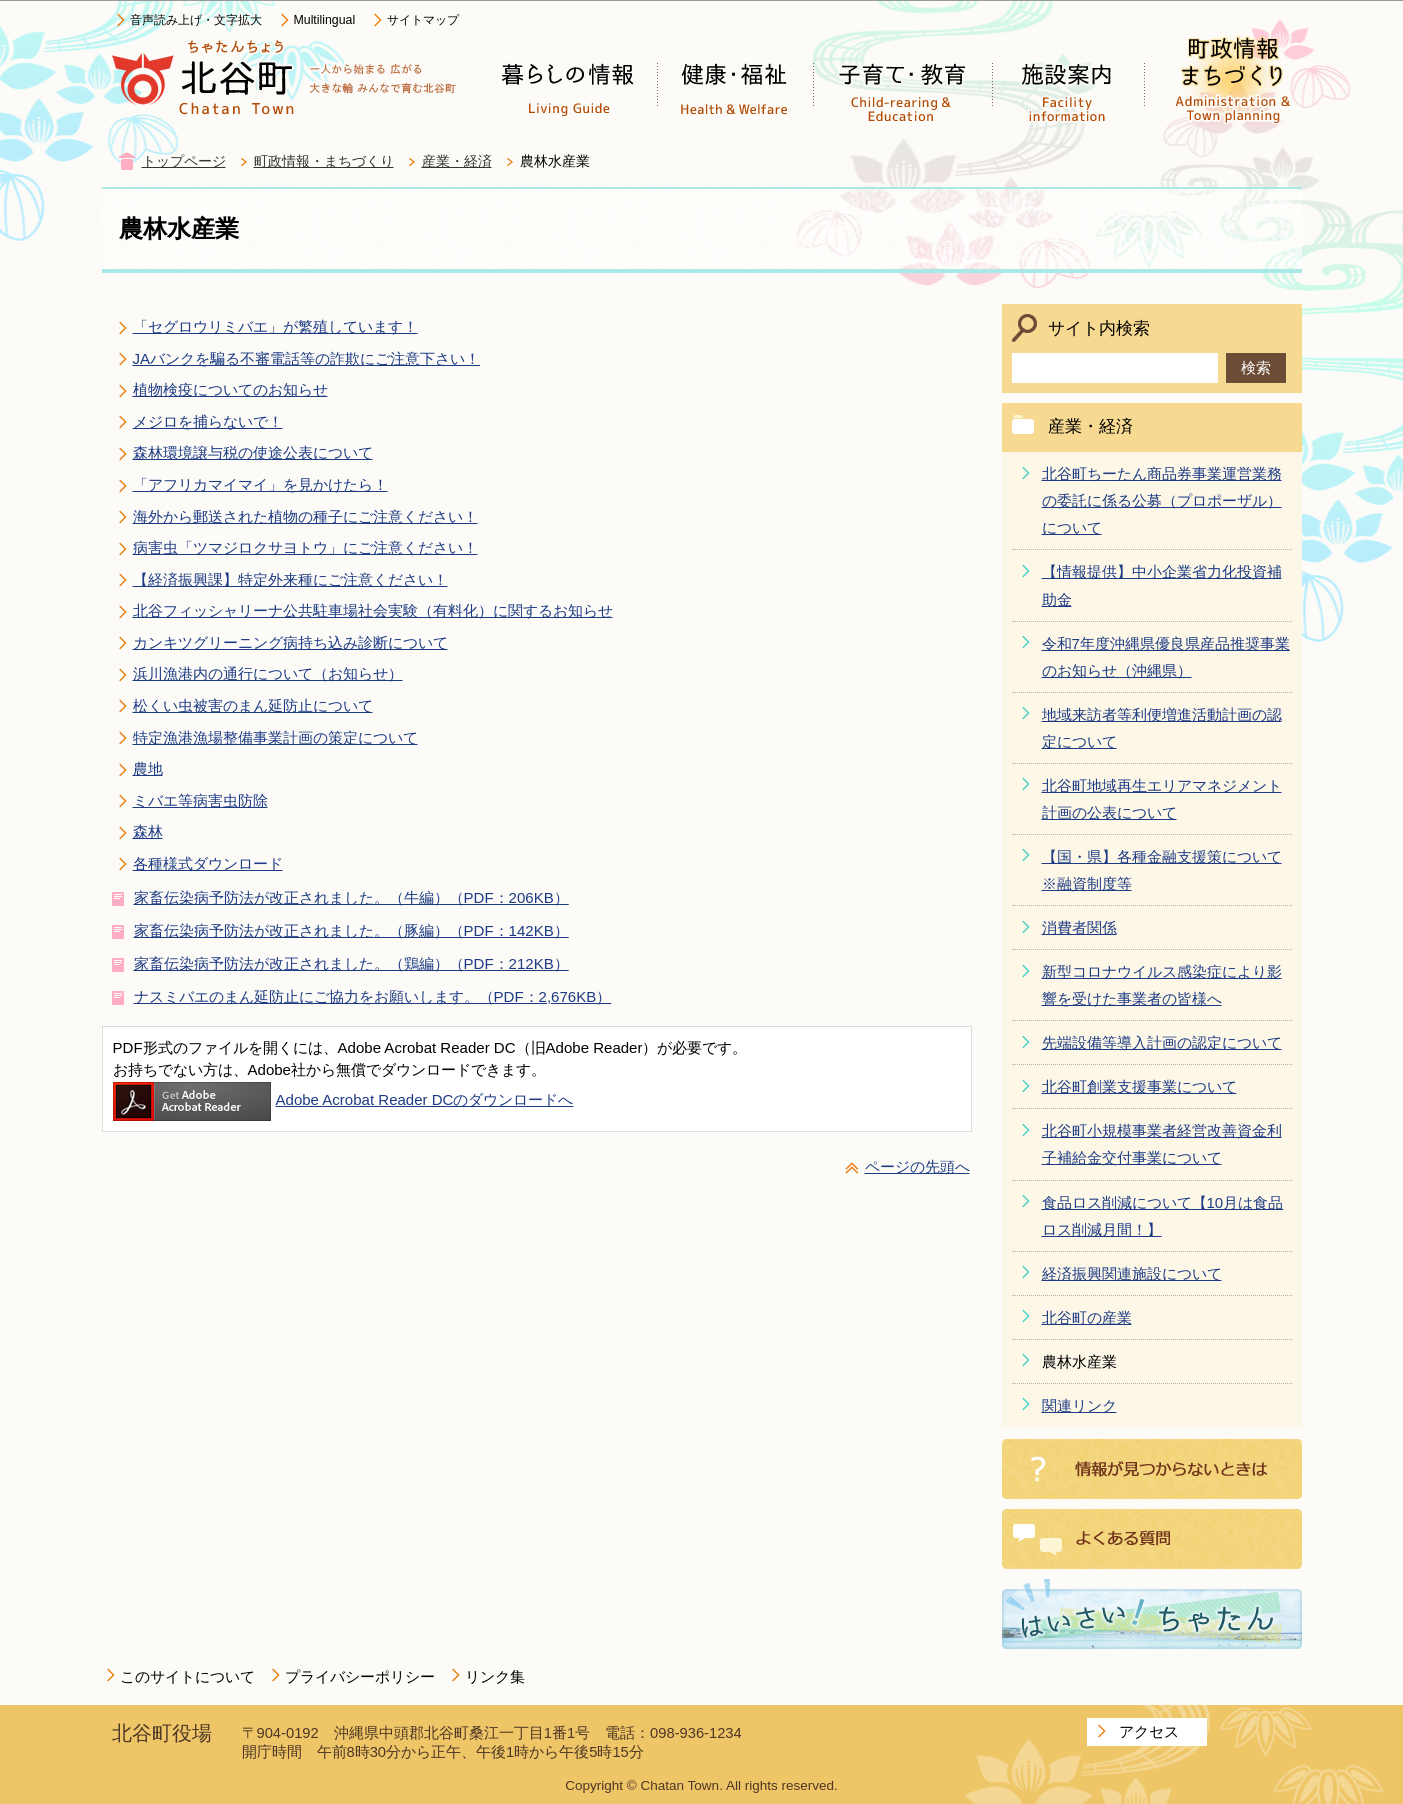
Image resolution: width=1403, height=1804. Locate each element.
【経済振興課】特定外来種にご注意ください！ (290, 579)
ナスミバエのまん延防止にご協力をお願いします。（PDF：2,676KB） (373, 996)
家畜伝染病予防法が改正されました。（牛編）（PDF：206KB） (351, 897)
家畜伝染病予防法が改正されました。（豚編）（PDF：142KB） (351, 930)
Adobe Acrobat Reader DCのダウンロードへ (343, 1099)
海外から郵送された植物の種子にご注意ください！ (305, 516)
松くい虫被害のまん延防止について (253, 705)
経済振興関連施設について (1132, 1273)
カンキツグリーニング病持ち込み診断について (290, 642)
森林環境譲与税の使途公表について (253, 452)
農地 (148, 768)
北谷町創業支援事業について (1139, 1086)
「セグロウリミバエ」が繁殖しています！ (275, 326)
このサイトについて (187, 1676)
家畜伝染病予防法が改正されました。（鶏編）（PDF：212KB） (351, 963)
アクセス (1149, 1731)
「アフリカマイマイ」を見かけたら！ (260, 484)
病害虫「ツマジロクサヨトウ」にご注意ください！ (305, 547)
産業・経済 (457, 161)
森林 (148, 831)
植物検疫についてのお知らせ (230, 389)
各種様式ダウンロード (208, 863)
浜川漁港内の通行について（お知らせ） (268, 673)
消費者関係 (1079, 927)
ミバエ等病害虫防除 (200, 800)
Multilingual (325, 20)
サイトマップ (423, 20)
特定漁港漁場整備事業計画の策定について (275, 737)
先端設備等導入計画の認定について (1162, 1042)
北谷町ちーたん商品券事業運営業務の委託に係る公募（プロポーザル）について (1162, 500)
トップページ (184, 161)
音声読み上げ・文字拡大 (196, 20)
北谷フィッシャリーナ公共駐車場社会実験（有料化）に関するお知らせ (373, 610)
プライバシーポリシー (360, 1676)
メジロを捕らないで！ (208, 421)
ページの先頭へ (917, 1166)
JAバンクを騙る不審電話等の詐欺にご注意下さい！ (307, 358)
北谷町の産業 (1087, 1317)
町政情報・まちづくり (324, 161)
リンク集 (495, 1676)
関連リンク (1079, 1405)
